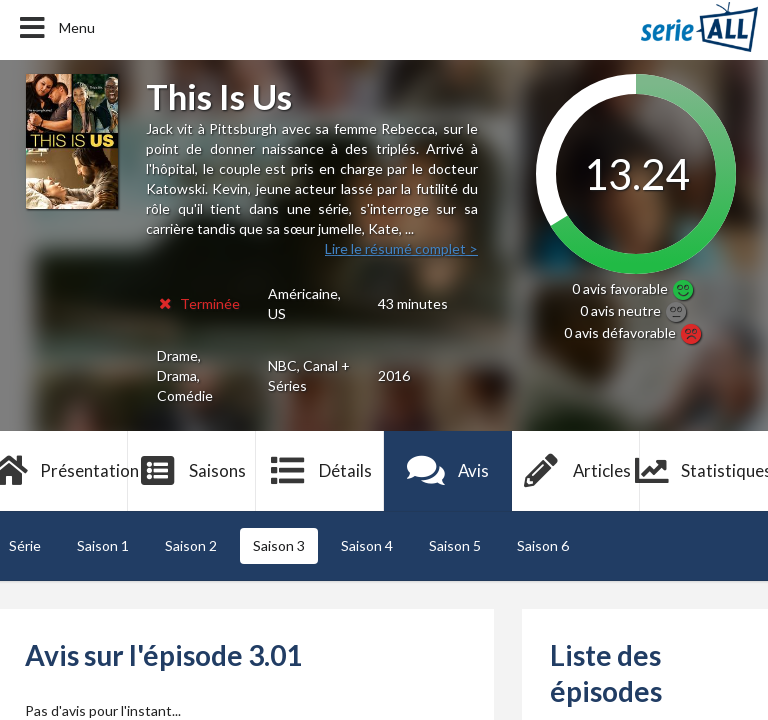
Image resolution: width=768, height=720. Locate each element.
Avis (448, 471)
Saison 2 (191, 545)
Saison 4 (367, 545)
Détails (320, 471)
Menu (55, 28)
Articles (576, 471)
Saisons (192, 471)
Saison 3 (279, 545)
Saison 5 (455, 545)
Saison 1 (103, 545)
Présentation (64, 471)
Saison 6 (543, 545)
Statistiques (704, 471)
